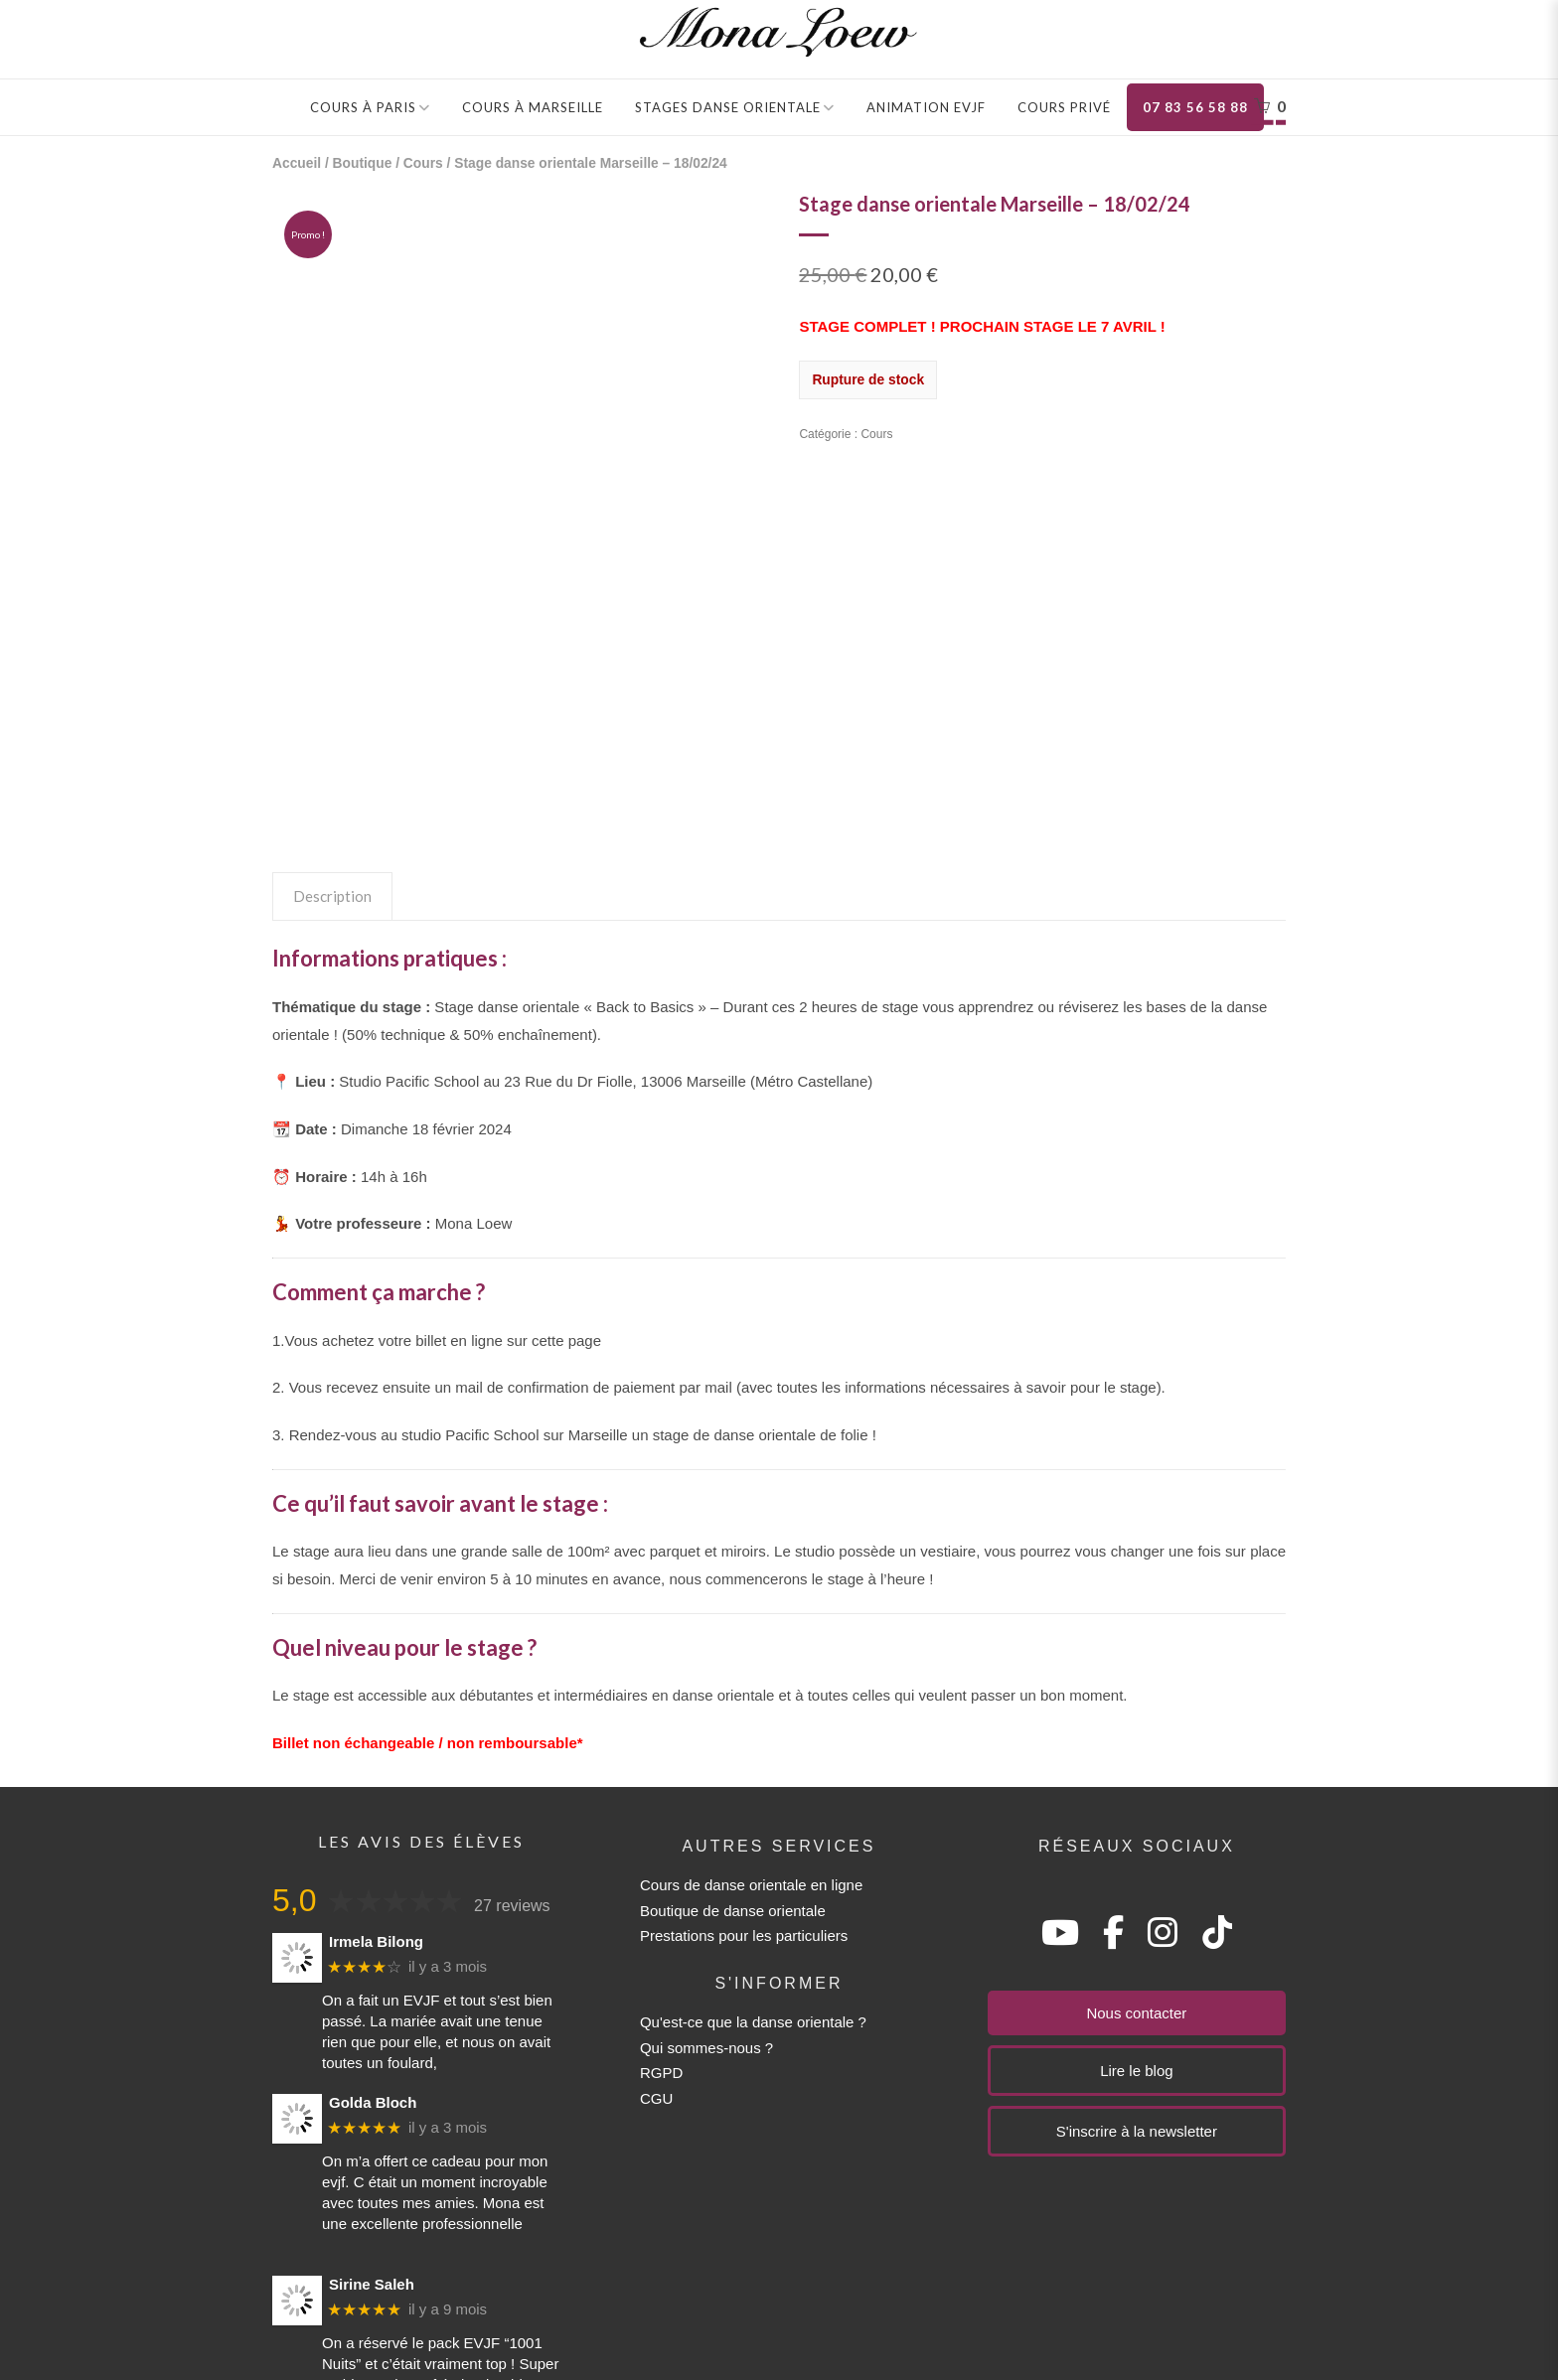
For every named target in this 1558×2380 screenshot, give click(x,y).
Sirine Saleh (371, 2113)
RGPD (661, 1902)
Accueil (296, 163)
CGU (656, 1927)
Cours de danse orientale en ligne (751, 1715)
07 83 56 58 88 (1195, 107)
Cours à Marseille (532, 107)
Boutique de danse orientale (733, 1739)
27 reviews (511, 1735)
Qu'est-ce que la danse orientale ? (753, 1852)
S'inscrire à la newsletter (1136, 1961)
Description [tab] (332, 726)
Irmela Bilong (376, 1770)
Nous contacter (1136, 1843)
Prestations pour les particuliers (744, 1765)
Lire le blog (1136, 1900)
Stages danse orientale (728, 107)
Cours (423, 163)
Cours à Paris (363, 107)
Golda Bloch (372, 1931)
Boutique (362, 163)
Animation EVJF (926, 107)
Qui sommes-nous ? (706, 1876)
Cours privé (1064, 107)
